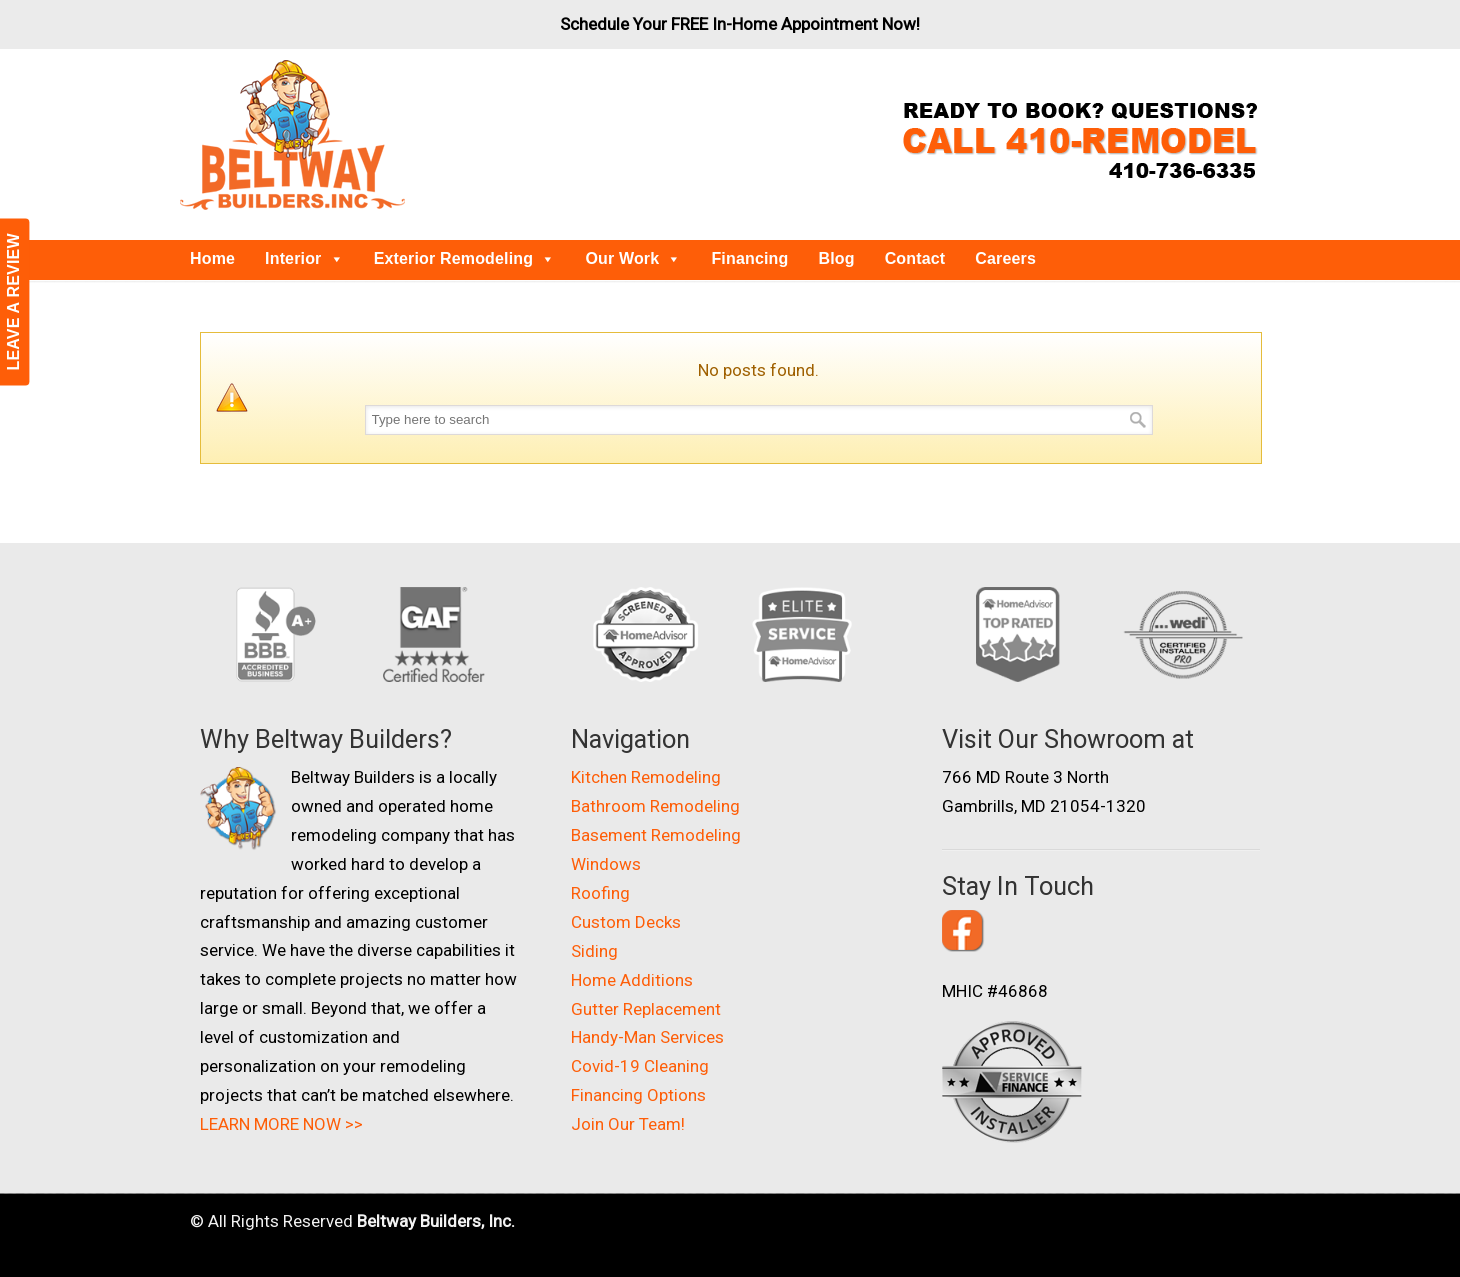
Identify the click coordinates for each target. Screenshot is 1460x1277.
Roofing (600, 893)
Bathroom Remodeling (655, 806)
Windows (606, 864)
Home (212, 258)
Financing (749, 258)
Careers (1005, 258)
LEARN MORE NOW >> (281, 1124)
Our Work (633, 258)
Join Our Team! (628, 1124)
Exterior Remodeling (465, 258)
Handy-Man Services (647, 1037)
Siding (594, 951)
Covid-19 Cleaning (640, 1066)
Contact (915, 258)
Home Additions (632, 980)
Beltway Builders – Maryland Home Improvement (292, 135)
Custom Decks (626, 922)
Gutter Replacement (646, 1009)
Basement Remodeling (656, 835)
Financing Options (638, 1095)
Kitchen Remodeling (646, 777)
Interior (304, 258)
